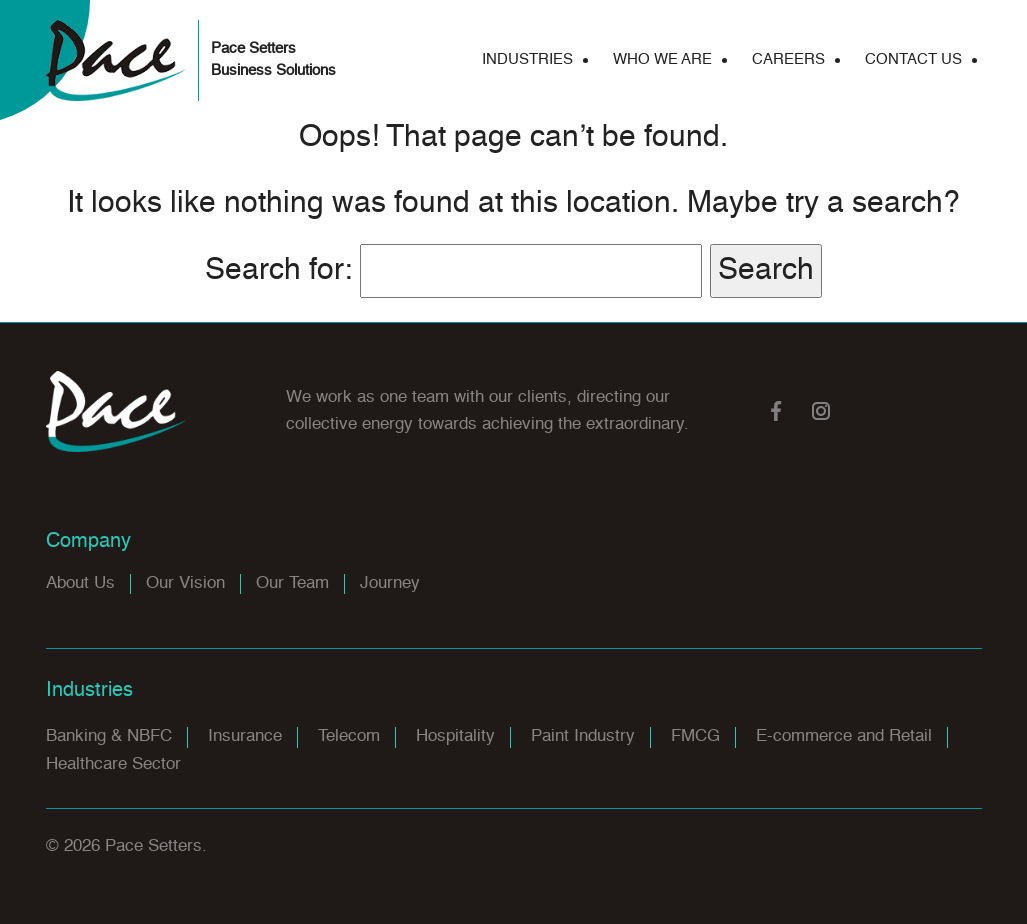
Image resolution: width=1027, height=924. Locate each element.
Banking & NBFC (109, 736)
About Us (80, 583)
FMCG (695, 736)
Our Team (292, 583)
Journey (390, 583)
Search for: (278, 271)
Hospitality (455, 736)
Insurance (245, 736)
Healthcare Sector (113, 764)
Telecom (349, 736)
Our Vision (185, 583)
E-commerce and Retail (844, 736)
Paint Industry (583, 736)
